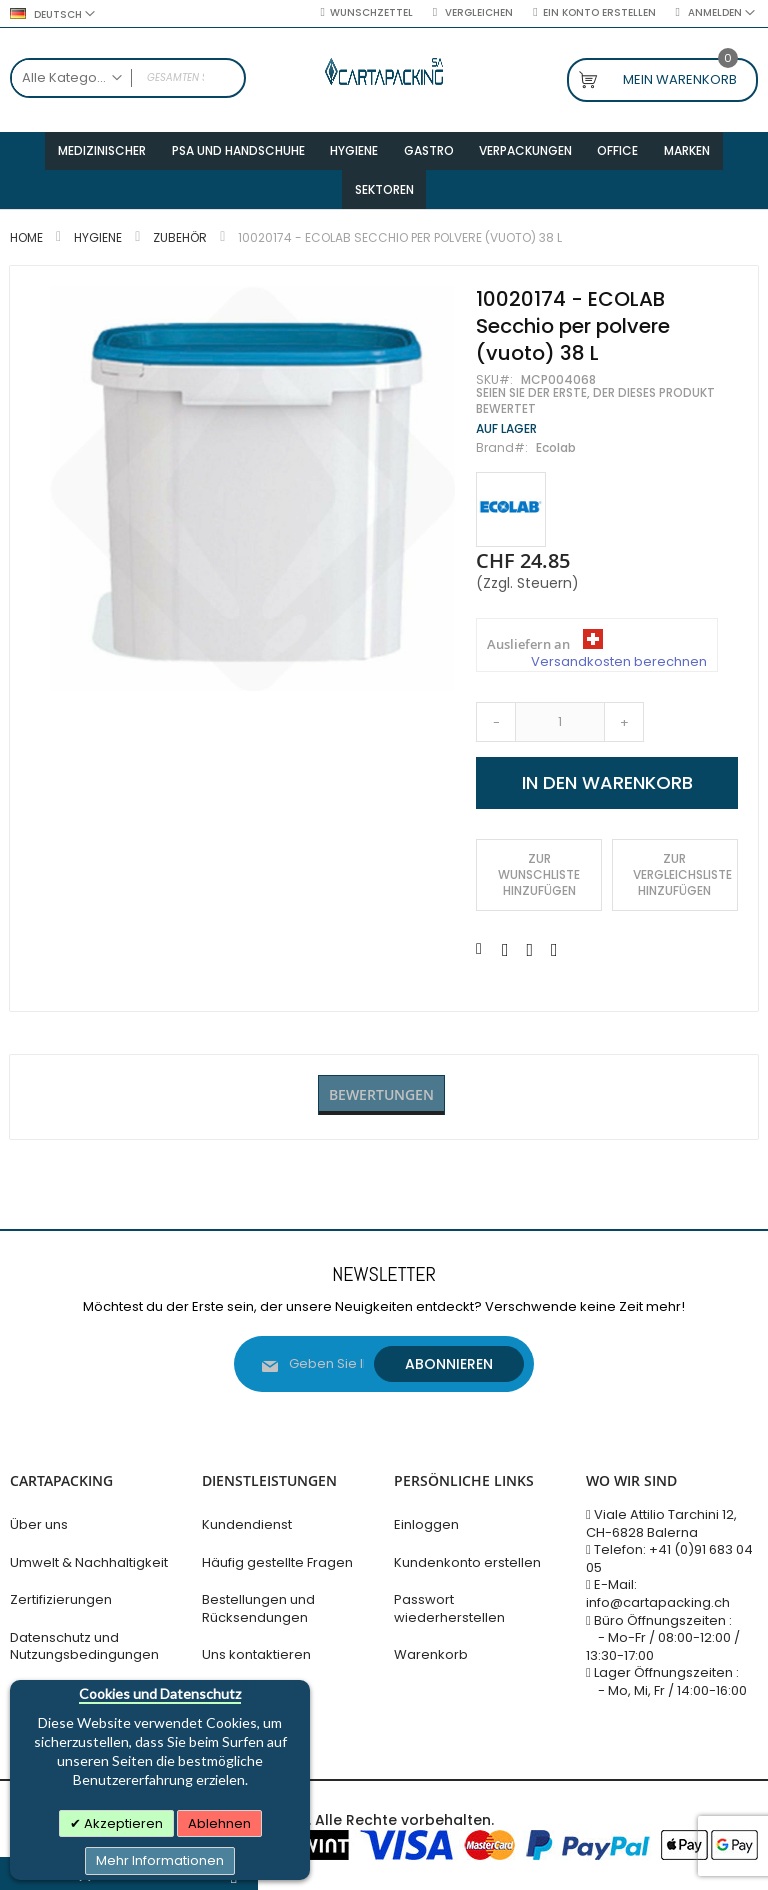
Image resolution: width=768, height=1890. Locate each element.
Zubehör (180, 250)
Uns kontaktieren (256, 1654)
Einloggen (426, 1524)
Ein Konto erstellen (599, 13)
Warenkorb (431, 1654)
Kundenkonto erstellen (467, 1562)
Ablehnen (219, 1823)
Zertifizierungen (61, 1599)
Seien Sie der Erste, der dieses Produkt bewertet (595, 415)
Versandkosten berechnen (619, 675)
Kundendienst (247, 1524)
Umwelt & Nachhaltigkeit (89, 1562)
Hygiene (98, 250)
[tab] (382, 1109)
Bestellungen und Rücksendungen (258, 1608)
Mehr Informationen (160, 1860)
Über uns (39, 1524)
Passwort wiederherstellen (449, 1608)
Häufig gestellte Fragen (277, 1562)
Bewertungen (382, 1108)
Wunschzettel (371, 13)
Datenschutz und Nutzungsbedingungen (84, 1646)
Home (26, 250)
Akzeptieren (122, 1823)
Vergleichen (477, 13)
